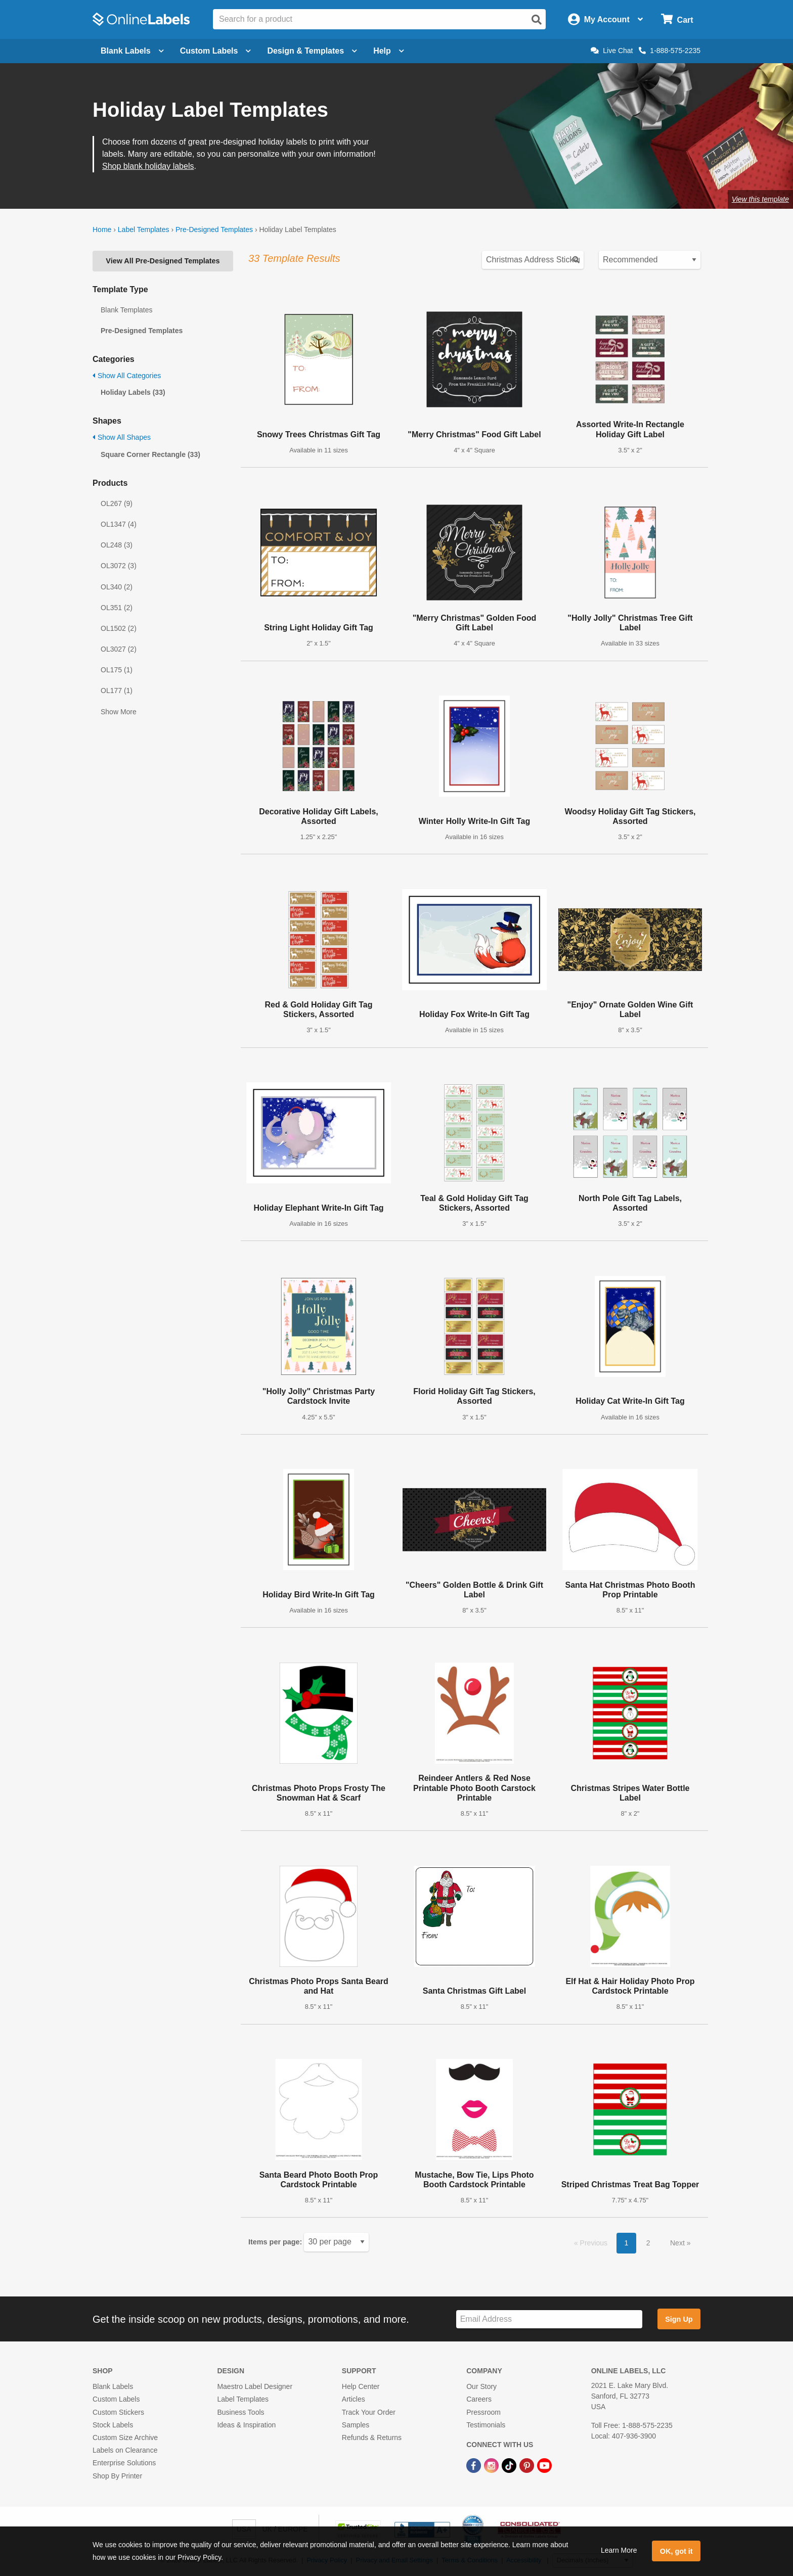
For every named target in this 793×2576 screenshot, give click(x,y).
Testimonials (485, 2425)
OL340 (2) (117, 587)
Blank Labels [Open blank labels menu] (132, 51)
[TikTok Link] (510, 2465)
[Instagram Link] (492, 2465)
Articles (353, 2399)
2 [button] (648, 2243)
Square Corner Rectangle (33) (150, 454)
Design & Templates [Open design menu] (312, 51)
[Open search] (536, 20)
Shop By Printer (117, 2476)
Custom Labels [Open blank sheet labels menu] (215, 51)
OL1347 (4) (119, 524)
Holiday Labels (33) (133, 392)
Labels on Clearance (125, 2450)
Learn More (619, 2550)
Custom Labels (116, 2399)
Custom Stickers (118, 2412)
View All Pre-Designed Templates (162, 261)
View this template (760, 199)
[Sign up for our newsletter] (549, 2319)
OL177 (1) (117, 690)
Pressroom (483, 2412)
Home (102, 229)
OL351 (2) (117, 608)
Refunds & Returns (372, 2437)
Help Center (361, 2386)
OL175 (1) (117, 670)
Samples (355, 2425)
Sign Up (678, 2319)
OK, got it (676, 2551)
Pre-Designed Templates (214, 229)
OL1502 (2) (119, 628)
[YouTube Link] (544, 2465)
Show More (119, 712)
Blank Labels (113, 2386)
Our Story (481, 2386)
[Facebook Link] (474, 2465)
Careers (479, 2399)
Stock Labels (113, 2425)
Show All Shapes (122, 437)
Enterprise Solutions (124, 2463)
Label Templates (143, 229)
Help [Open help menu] (388, 51)
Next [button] (678, 2243)
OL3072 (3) (119, 566)
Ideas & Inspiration (246, 2425)
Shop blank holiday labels (148, 166)
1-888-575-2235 (669, 51)
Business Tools (240, 2412)
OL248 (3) (117, 545)
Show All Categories (127, 376)
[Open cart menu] (676, 19)
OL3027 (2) (119, 649)
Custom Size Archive (125, 2437)
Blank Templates (126, 310)
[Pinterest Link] (527, 2465)
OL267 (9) (117, 503)
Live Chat (612, 50)
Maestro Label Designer (254, 2386)
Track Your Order (368, 2412)
